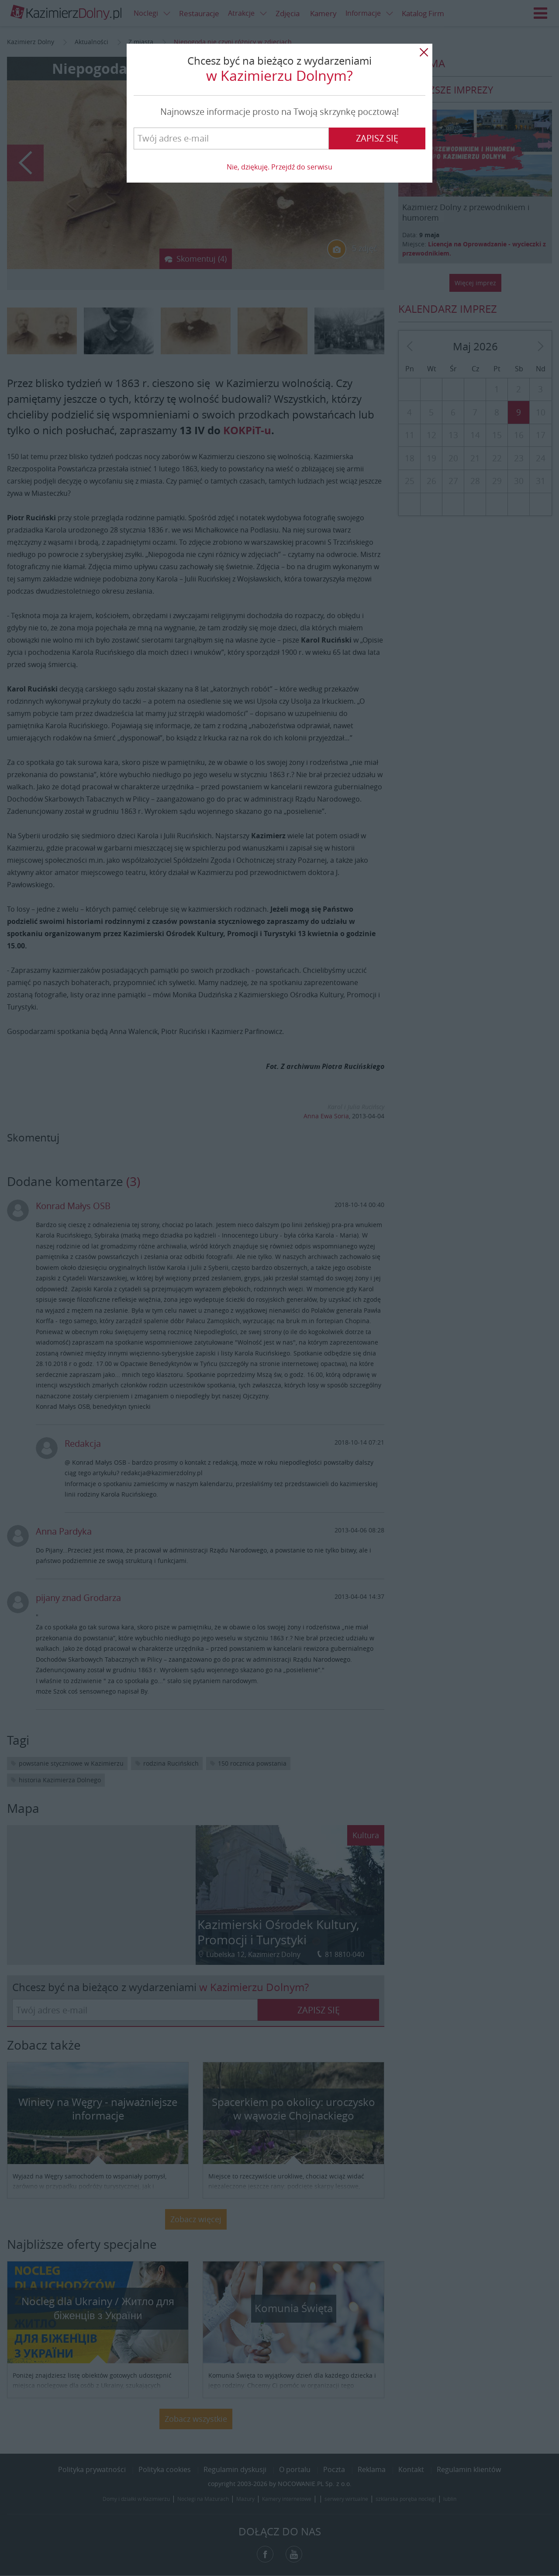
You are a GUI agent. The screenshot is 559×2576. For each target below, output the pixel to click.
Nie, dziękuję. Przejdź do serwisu (279, 167)
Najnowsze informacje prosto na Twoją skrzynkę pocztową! (279, 111)
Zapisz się (377, 138)
